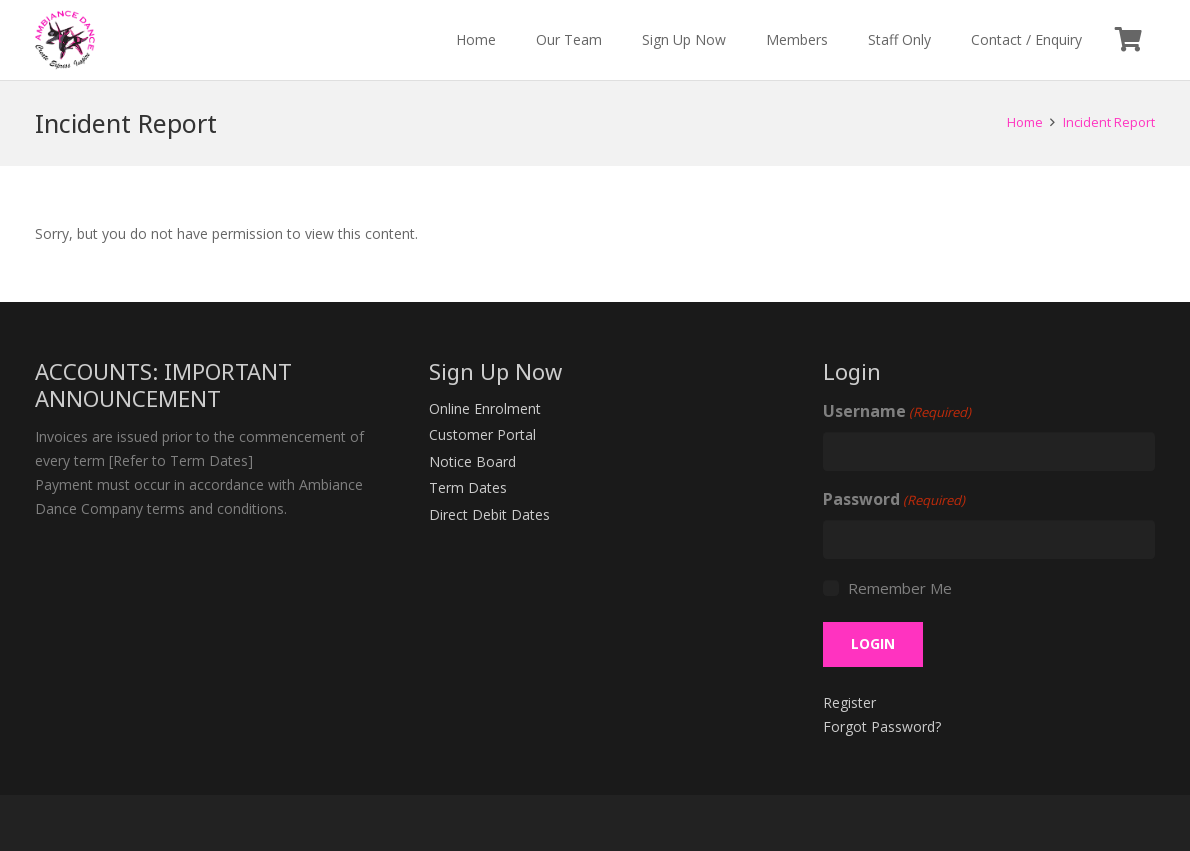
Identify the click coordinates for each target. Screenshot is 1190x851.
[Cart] (1128, 40)
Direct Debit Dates (489, 514)
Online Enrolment (485, 408)
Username (897, 412)
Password (894, 500)
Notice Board (472, 461)
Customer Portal (482, 434)
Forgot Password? (882, 726)
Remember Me (900, 588)
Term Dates (468, 487)
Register (849, 702)
